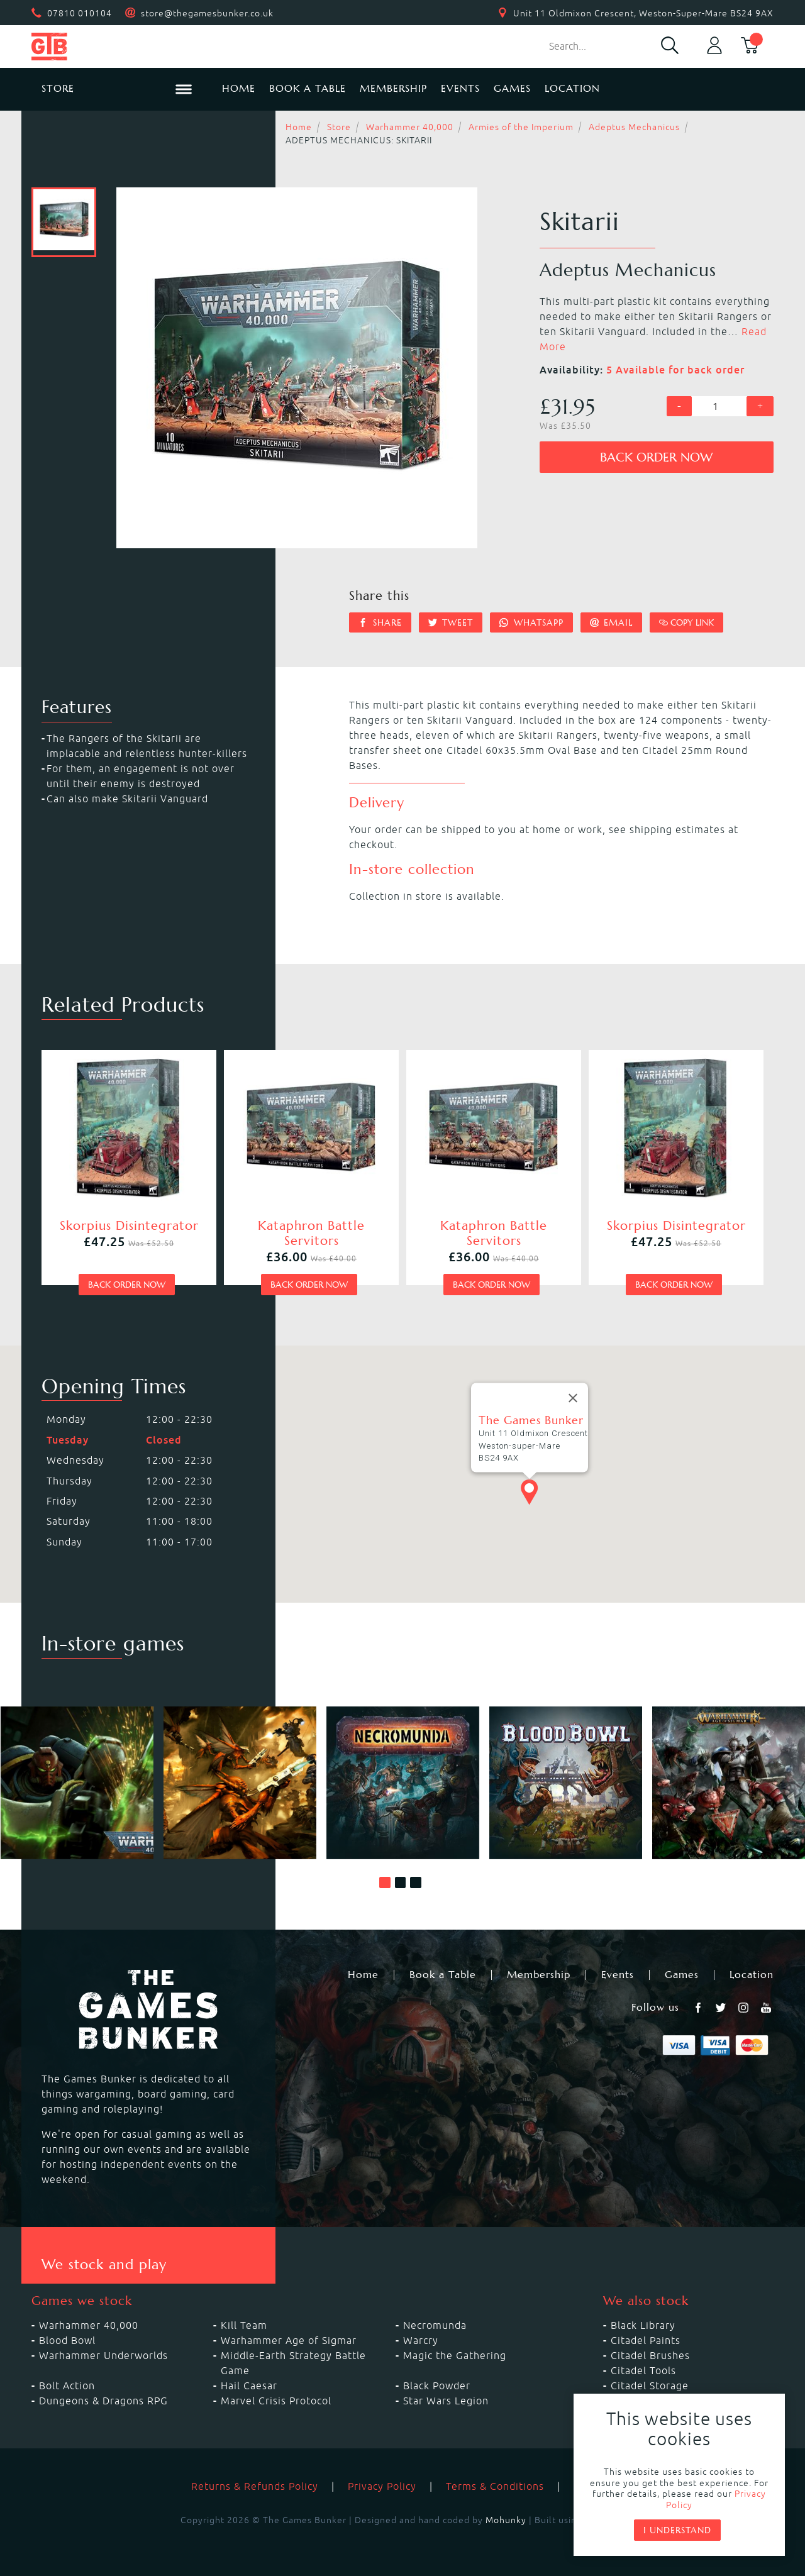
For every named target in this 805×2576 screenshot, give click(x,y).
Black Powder (436, 2385)
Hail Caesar (249, 2385)
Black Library (643, 2325)
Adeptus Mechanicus (634, 127)
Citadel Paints (645, 2340)
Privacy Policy (382, 2486)
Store (339, 127)
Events (460, 88)
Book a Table (307, 88)
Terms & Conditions (495, 2486)
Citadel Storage (650, 2385)
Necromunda (435, 2325)
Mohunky (506, 2520)
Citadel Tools (643, 2370)
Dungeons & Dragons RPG (103, 2400)
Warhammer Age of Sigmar (289, 2340)
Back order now (656, 457)
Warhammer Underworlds (103, 2355)
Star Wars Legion (446, 2400)
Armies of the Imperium (521, 127)
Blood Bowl (67, 2340)
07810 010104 (79, 13)
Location (572, 88)
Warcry (420, 2340)
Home (238, 88)
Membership (393, 88)
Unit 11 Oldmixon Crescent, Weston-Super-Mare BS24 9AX (643, 13)
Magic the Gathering (454, 2355)
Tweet (451, 622)
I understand (677, 2530)
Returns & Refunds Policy (254, 2486)
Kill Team (244, 2325)
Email (611, 622)
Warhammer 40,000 (409, 127)
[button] (385, 1882)
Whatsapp (531, 622)
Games (512, 88)
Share (380, 622)
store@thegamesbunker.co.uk (207, 13)
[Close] (573, 1398)
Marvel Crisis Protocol (276, 2400)
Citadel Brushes (650, 2355)
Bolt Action (67, 2385)
